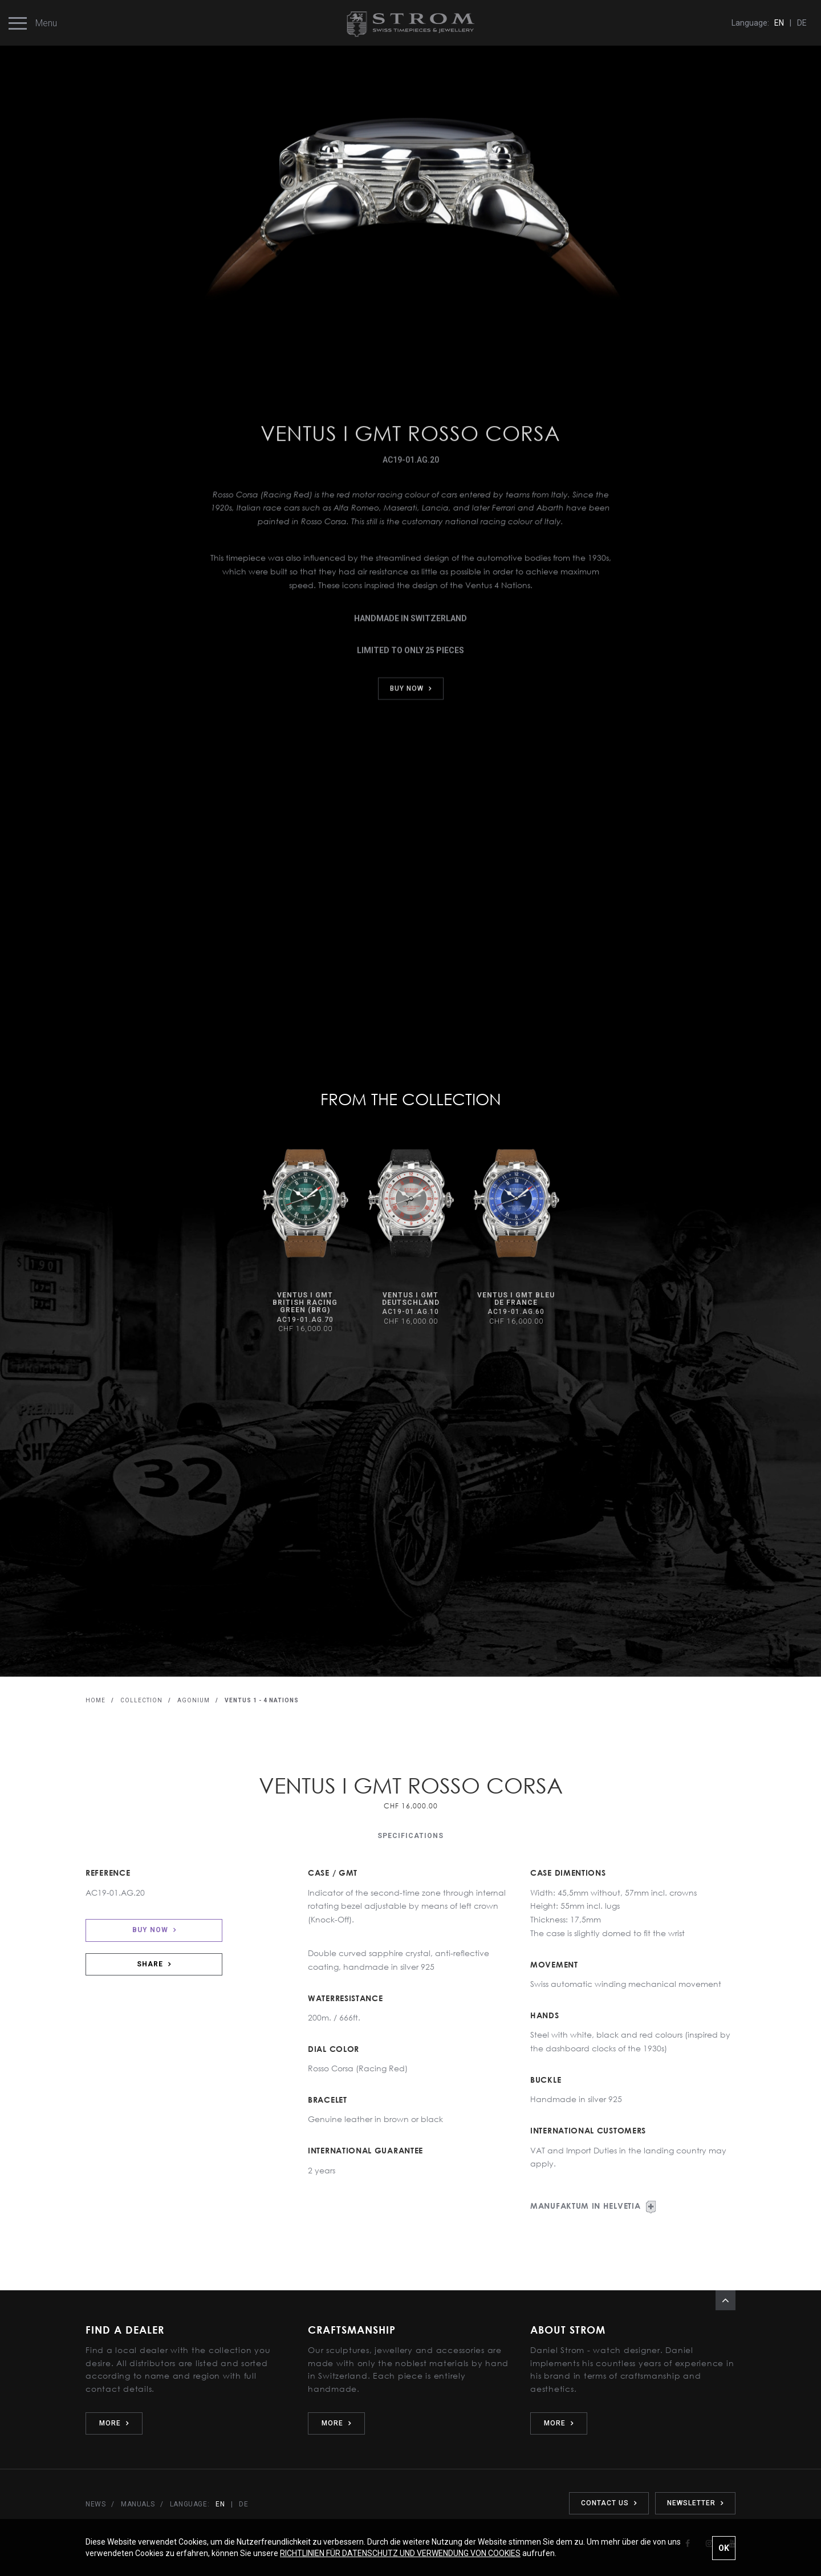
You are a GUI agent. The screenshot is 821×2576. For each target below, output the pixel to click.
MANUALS (138, 2504)
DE (802, 22)
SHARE (154, 1964)
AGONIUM (193, 1700)
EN (779, 22)
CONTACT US (609, 2503)
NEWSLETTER (695, 2503)
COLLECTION (141, 1700)
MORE (114, 2423)
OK (723, 2548)
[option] (305, 1240)
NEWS (95, 2504)
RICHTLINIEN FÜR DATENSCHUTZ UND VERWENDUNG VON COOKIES (400, 2553)
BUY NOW (154, 1930)
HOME (95, 1700)
